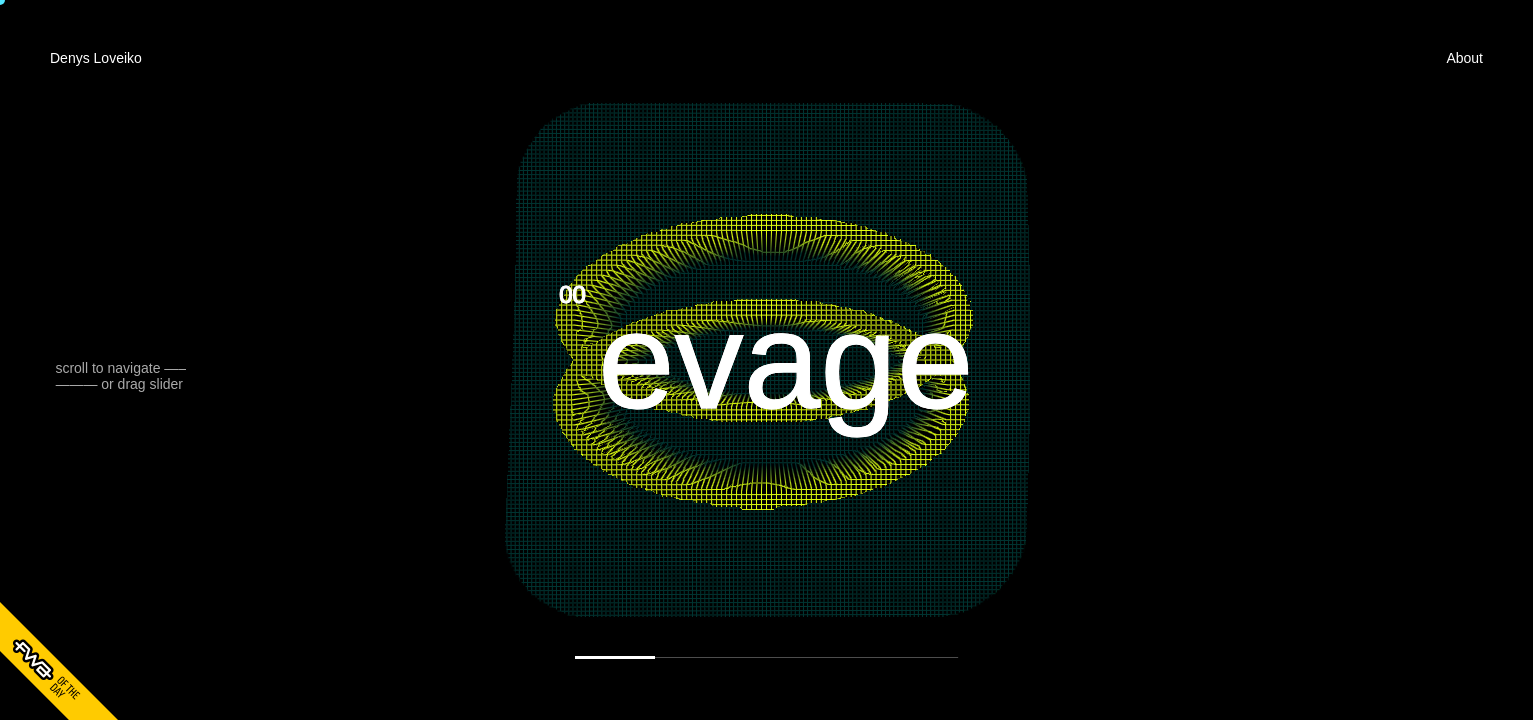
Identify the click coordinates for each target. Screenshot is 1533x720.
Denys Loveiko (96, 58)
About (1464, 58)
